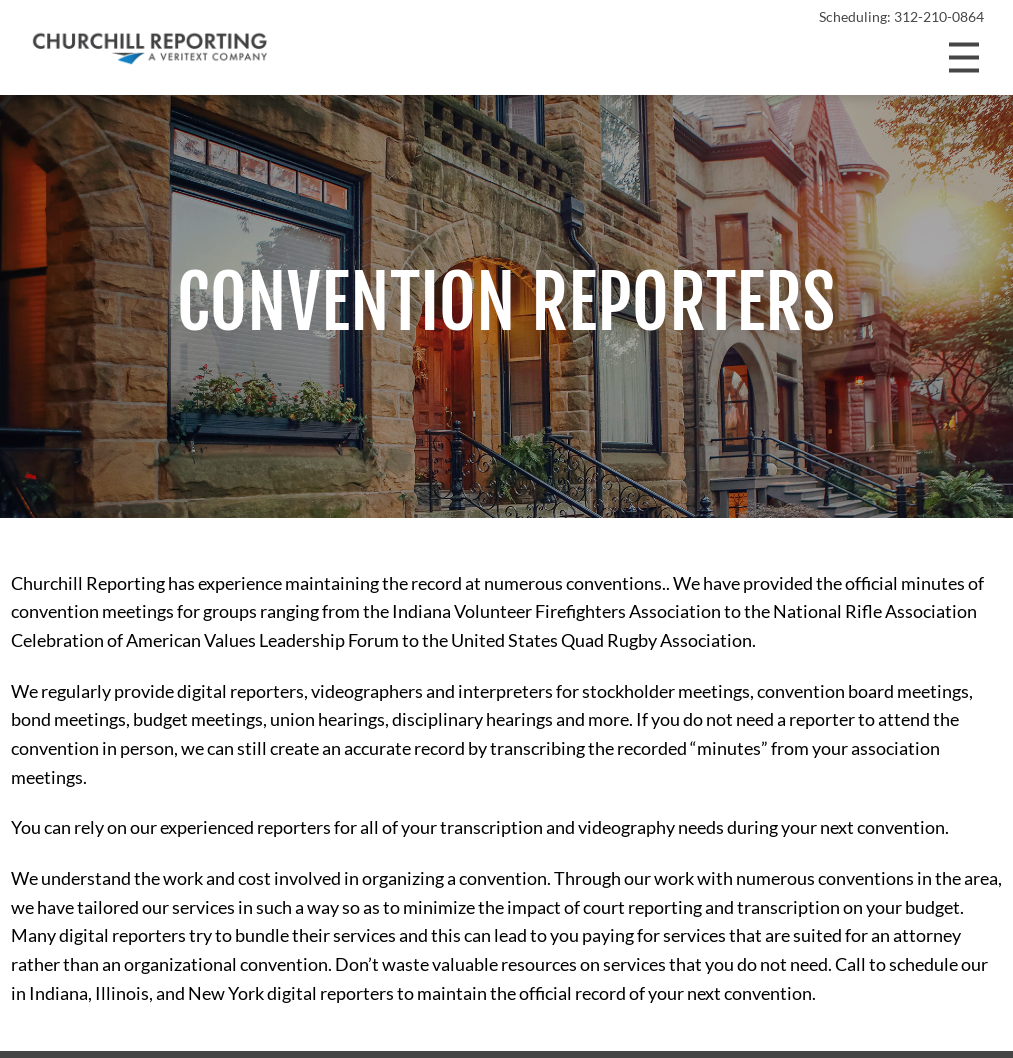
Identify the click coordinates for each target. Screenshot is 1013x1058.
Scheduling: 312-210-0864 (901, 17)
